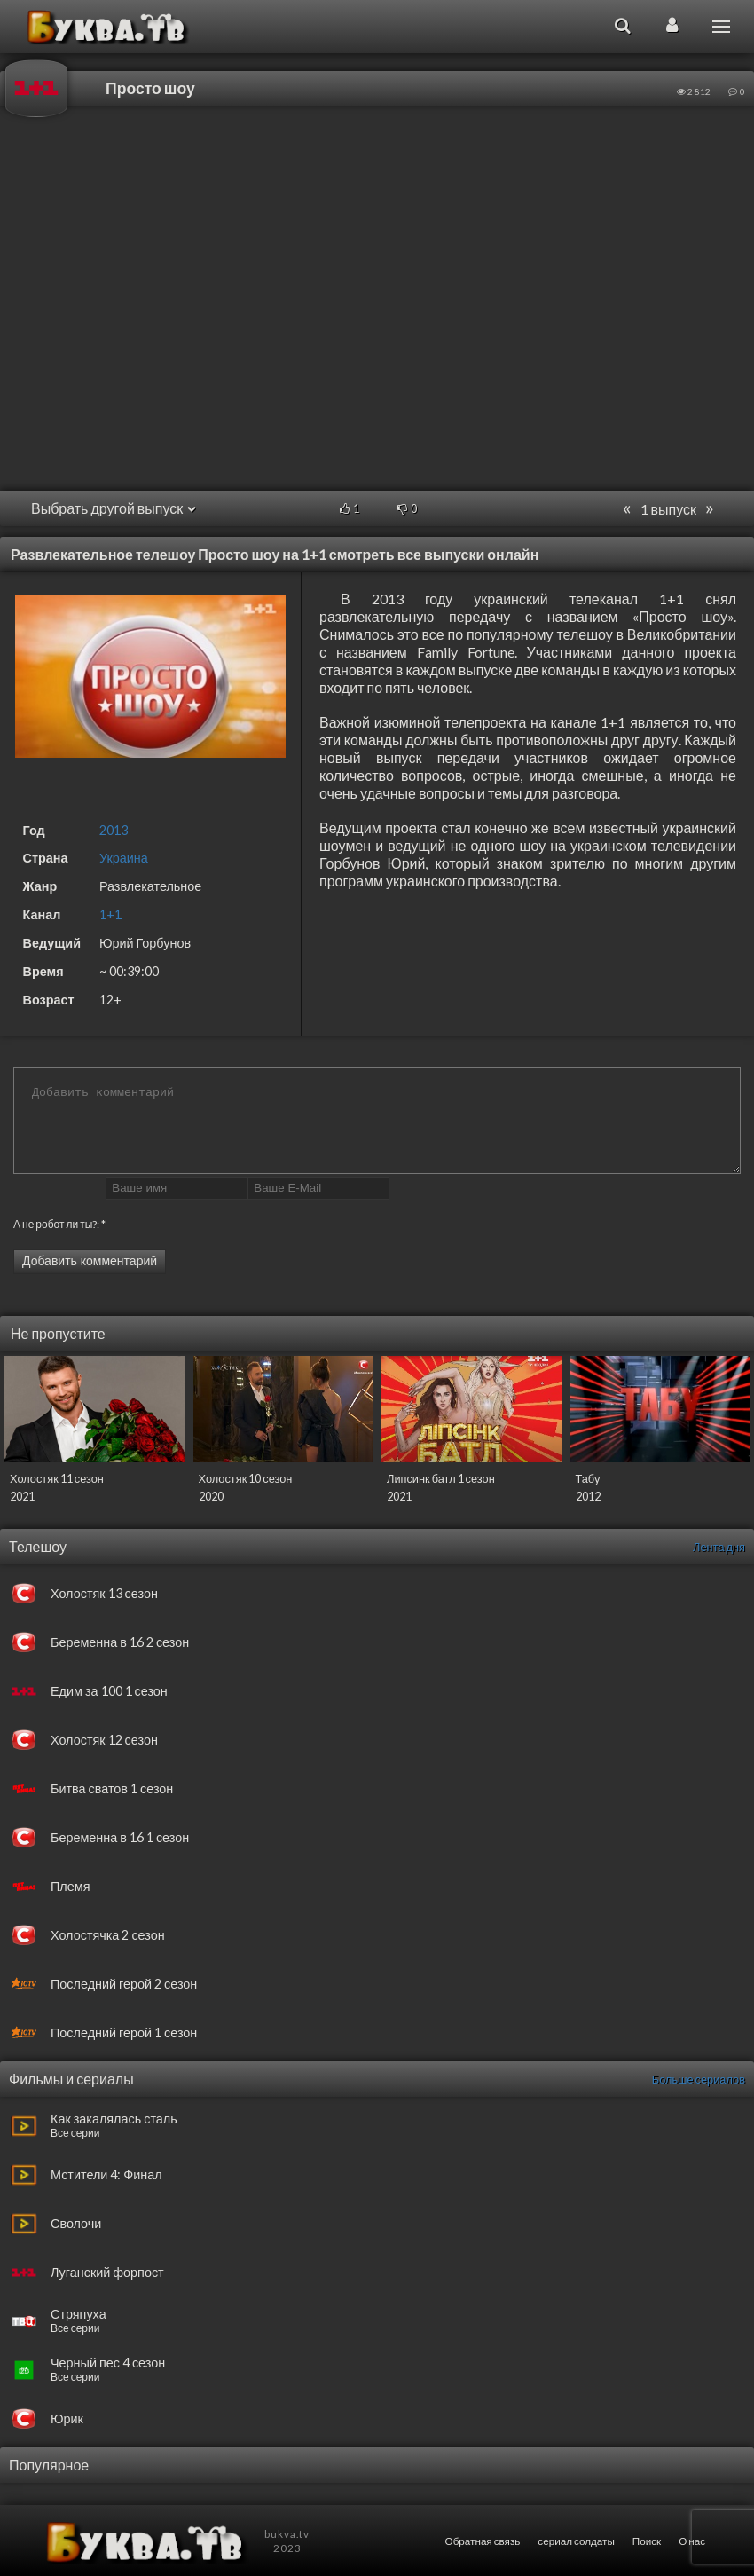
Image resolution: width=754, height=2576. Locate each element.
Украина (123, 857)
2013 (113, 830)
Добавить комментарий (89, 1261)
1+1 (110, 914)
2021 (22, 1496)
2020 (211, 1496)
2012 (588, 1496)
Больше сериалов (698, 2079)
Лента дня (719, 1547)
